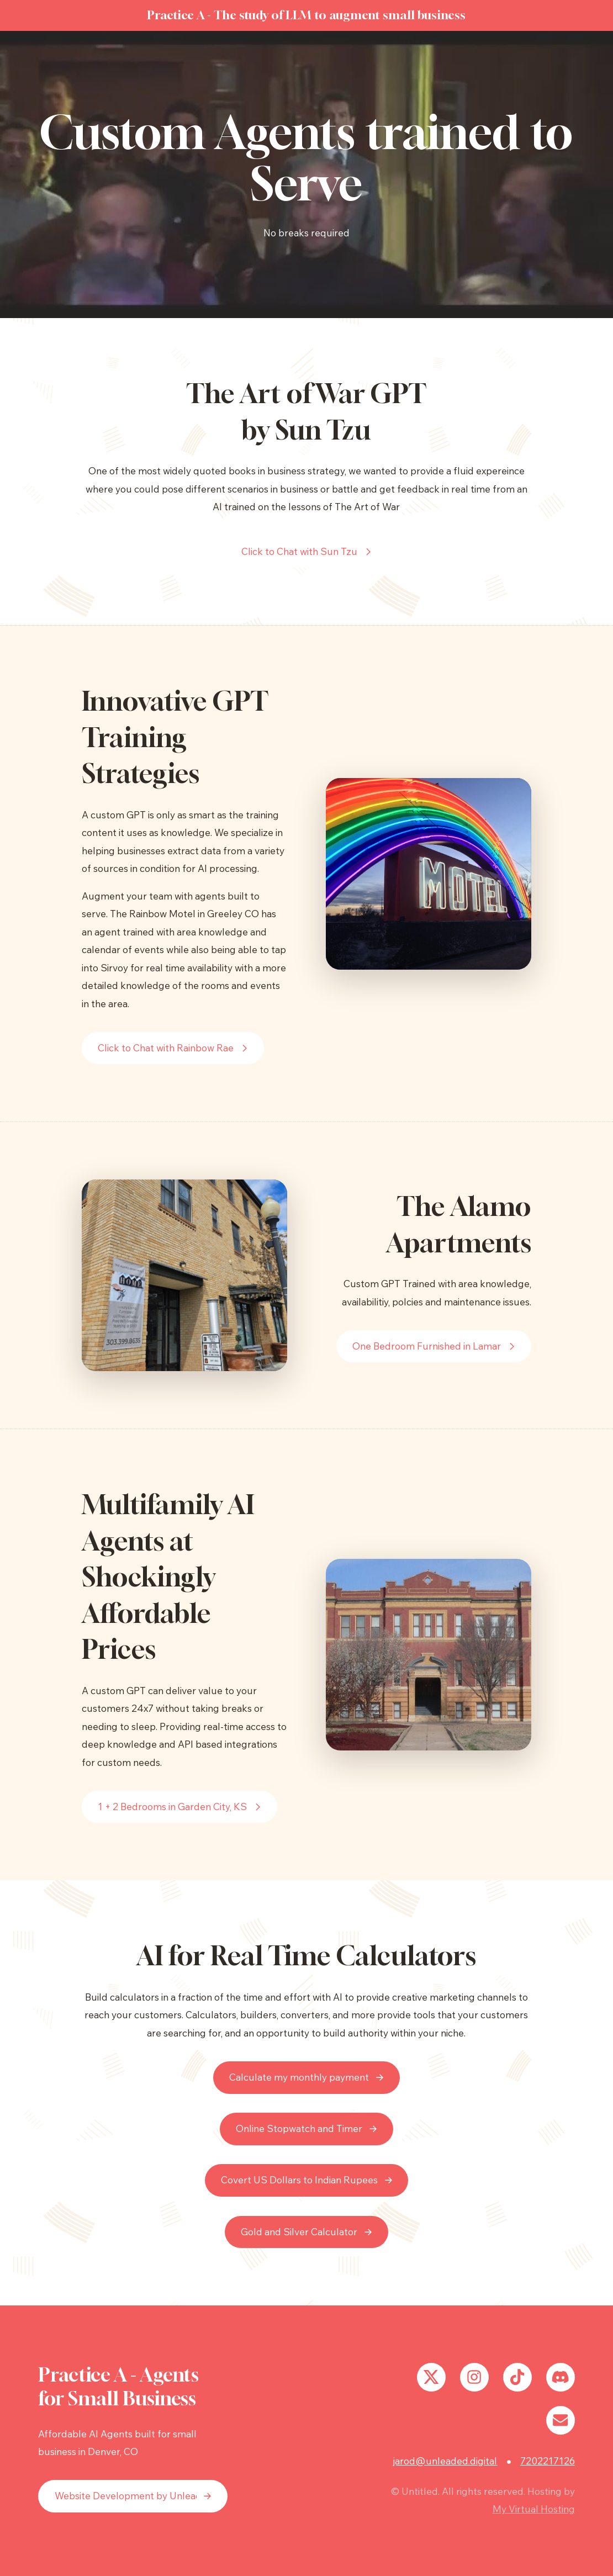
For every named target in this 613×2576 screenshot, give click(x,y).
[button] (306, 552)
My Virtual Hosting (534, 2509)
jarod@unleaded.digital (445, 2461)
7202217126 (547, 2461)
